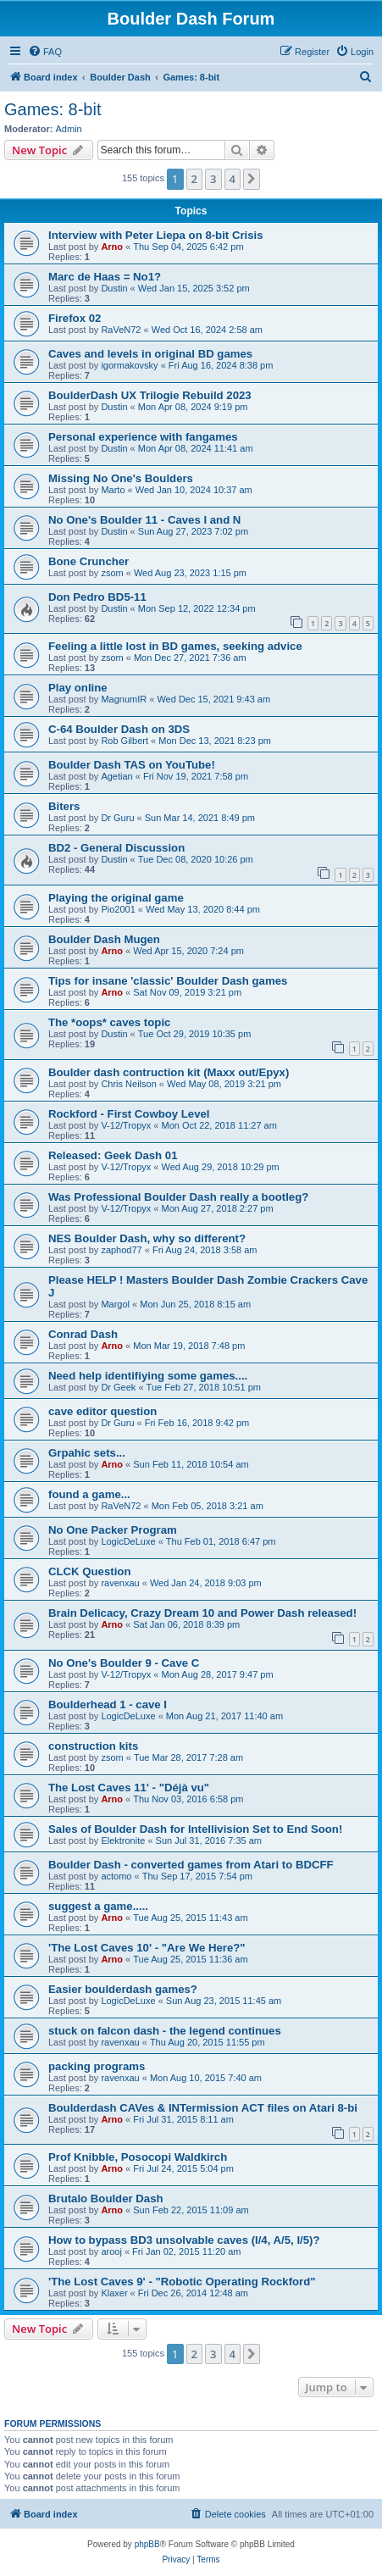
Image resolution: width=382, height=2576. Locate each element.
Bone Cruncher (88, 561)
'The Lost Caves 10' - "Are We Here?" (147, 1947)
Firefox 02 (74, 318)
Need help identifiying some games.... (147, 1375)
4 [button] (232, 178)
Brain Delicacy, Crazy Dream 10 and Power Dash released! (202, 1613)
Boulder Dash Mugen (104, 939)
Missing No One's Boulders (120, 478)
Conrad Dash (83, 1334)
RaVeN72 (121, 330)
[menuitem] (45, 52)
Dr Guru (117, 818)
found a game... (89, 1494)
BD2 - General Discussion (116, 847)
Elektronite (123, 1840)
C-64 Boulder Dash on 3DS (119, 729)
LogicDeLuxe (128, 1541)
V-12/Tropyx (126, 1125)
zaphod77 (121, 1250)
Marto (113, 490)
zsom (112, 573)
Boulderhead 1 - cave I (107, 1704)
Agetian (116, 776)
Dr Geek (118, 1387)
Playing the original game (116, 897)
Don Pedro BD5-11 (97, 597)
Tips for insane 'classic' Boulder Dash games (167, 980)
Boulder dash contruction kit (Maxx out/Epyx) (168, 1072)
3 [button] (213, 178)
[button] (251, 179)
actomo (116, 1876)
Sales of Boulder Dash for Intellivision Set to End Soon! (195, 1829)
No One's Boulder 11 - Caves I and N (144, 520)
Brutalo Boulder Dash (105, 2198)
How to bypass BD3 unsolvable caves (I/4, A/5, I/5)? (184, 2240)
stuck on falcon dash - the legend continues (164, 2030)
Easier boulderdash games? (122, 1989)
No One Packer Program (112, 1530)
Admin (69, 129)
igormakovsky (129, 365)
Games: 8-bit (52, 109)
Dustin (114, 288)
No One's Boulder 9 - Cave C (123, 1663)
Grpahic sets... (86, 1452)
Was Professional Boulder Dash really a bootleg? (178, 1197)
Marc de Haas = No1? (104, 276)
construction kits (93, 1746)
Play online (78, 687)
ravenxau (120, 1583)
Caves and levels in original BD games (150, 353)
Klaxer (114, 2293)
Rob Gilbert (124, 741)
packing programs (96, 2066)
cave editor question (102, 1411)
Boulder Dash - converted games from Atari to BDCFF (191, 1864)
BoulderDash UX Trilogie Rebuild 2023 (150, 395)
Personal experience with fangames (143, 436)
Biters (64, 806)
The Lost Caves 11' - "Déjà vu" (128, 1787)
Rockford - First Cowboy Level (129, 1114)
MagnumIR (124, 699)
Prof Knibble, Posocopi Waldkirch (137, 2157)
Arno (112, 247)
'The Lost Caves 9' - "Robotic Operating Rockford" (182, 2281)
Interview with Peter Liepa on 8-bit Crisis (155, 235)
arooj (111, 2251)
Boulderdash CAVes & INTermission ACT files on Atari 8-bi (202, 2107)
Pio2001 (118, 909)
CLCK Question (89, 1571)
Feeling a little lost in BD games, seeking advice (175, 646)
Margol (115, 1304)
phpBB (147, 2544)
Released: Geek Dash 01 (112, 1155)
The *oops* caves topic (109, 1022)
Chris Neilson (128, 1084)
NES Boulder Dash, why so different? (147, 1238)
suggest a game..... (98, 1906)
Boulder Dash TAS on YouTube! (131, 764)
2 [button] (194, 178)
